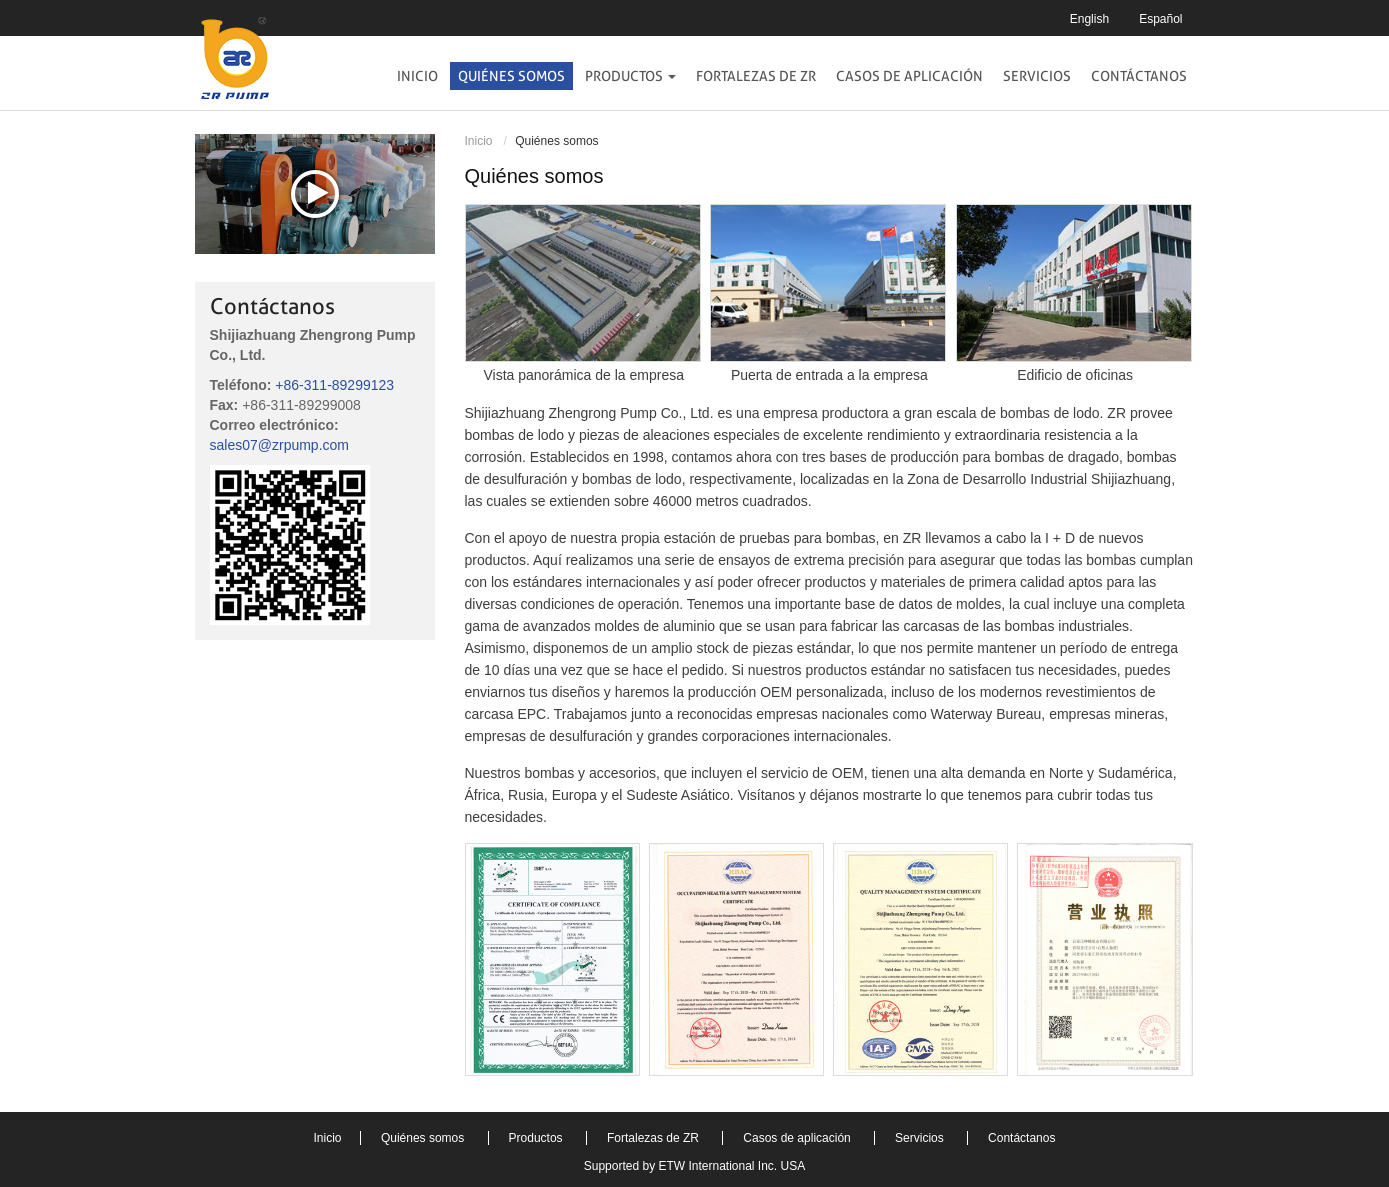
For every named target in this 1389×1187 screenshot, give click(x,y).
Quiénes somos (511, 76)
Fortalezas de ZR (756, 76)
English (1089, 19)
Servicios (1037, 76)
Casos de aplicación (909, 76)
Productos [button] (630, 76)
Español (1160, 19)
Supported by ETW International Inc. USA (694, 1166)
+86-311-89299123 (334, 385)
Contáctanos (1139, 76)
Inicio (417, 76)
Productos (537, 1138)
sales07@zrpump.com (280, 445)
